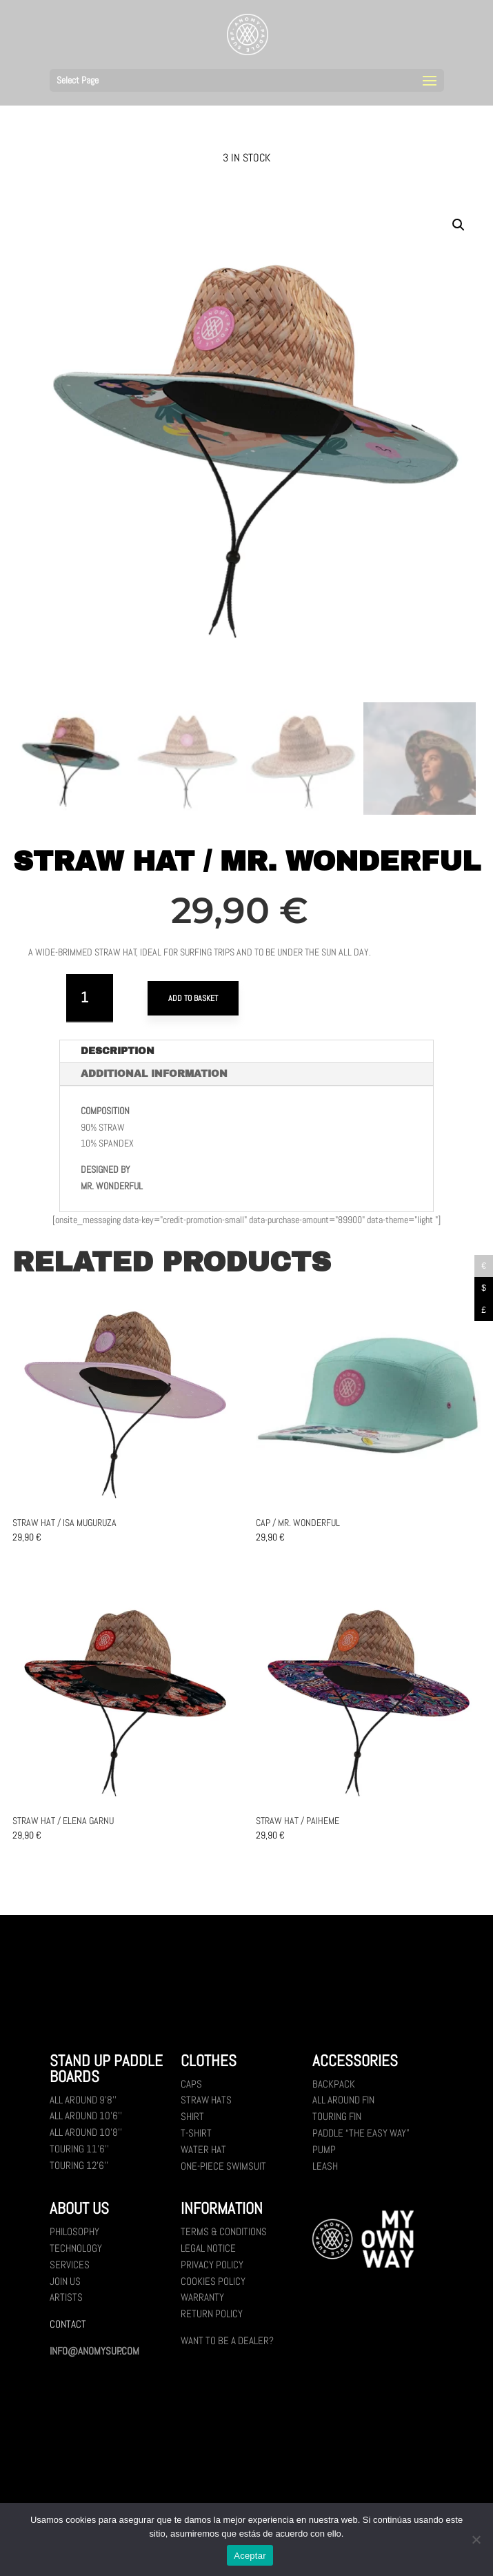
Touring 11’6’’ (79, 2156)
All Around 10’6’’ (86, 2123)
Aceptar (250, 2555)
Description (117, 1058)
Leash (325, 2173)
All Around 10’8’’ (86, 2139)
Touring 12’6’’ (79, 2172)
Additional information (154, 1081)
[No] (476, 2539)
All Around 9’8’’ (83, 2107)
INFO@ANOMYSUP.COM (94, 2358)
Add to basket (193, 998)
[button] (458, 224)
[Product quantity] (89, 998)
